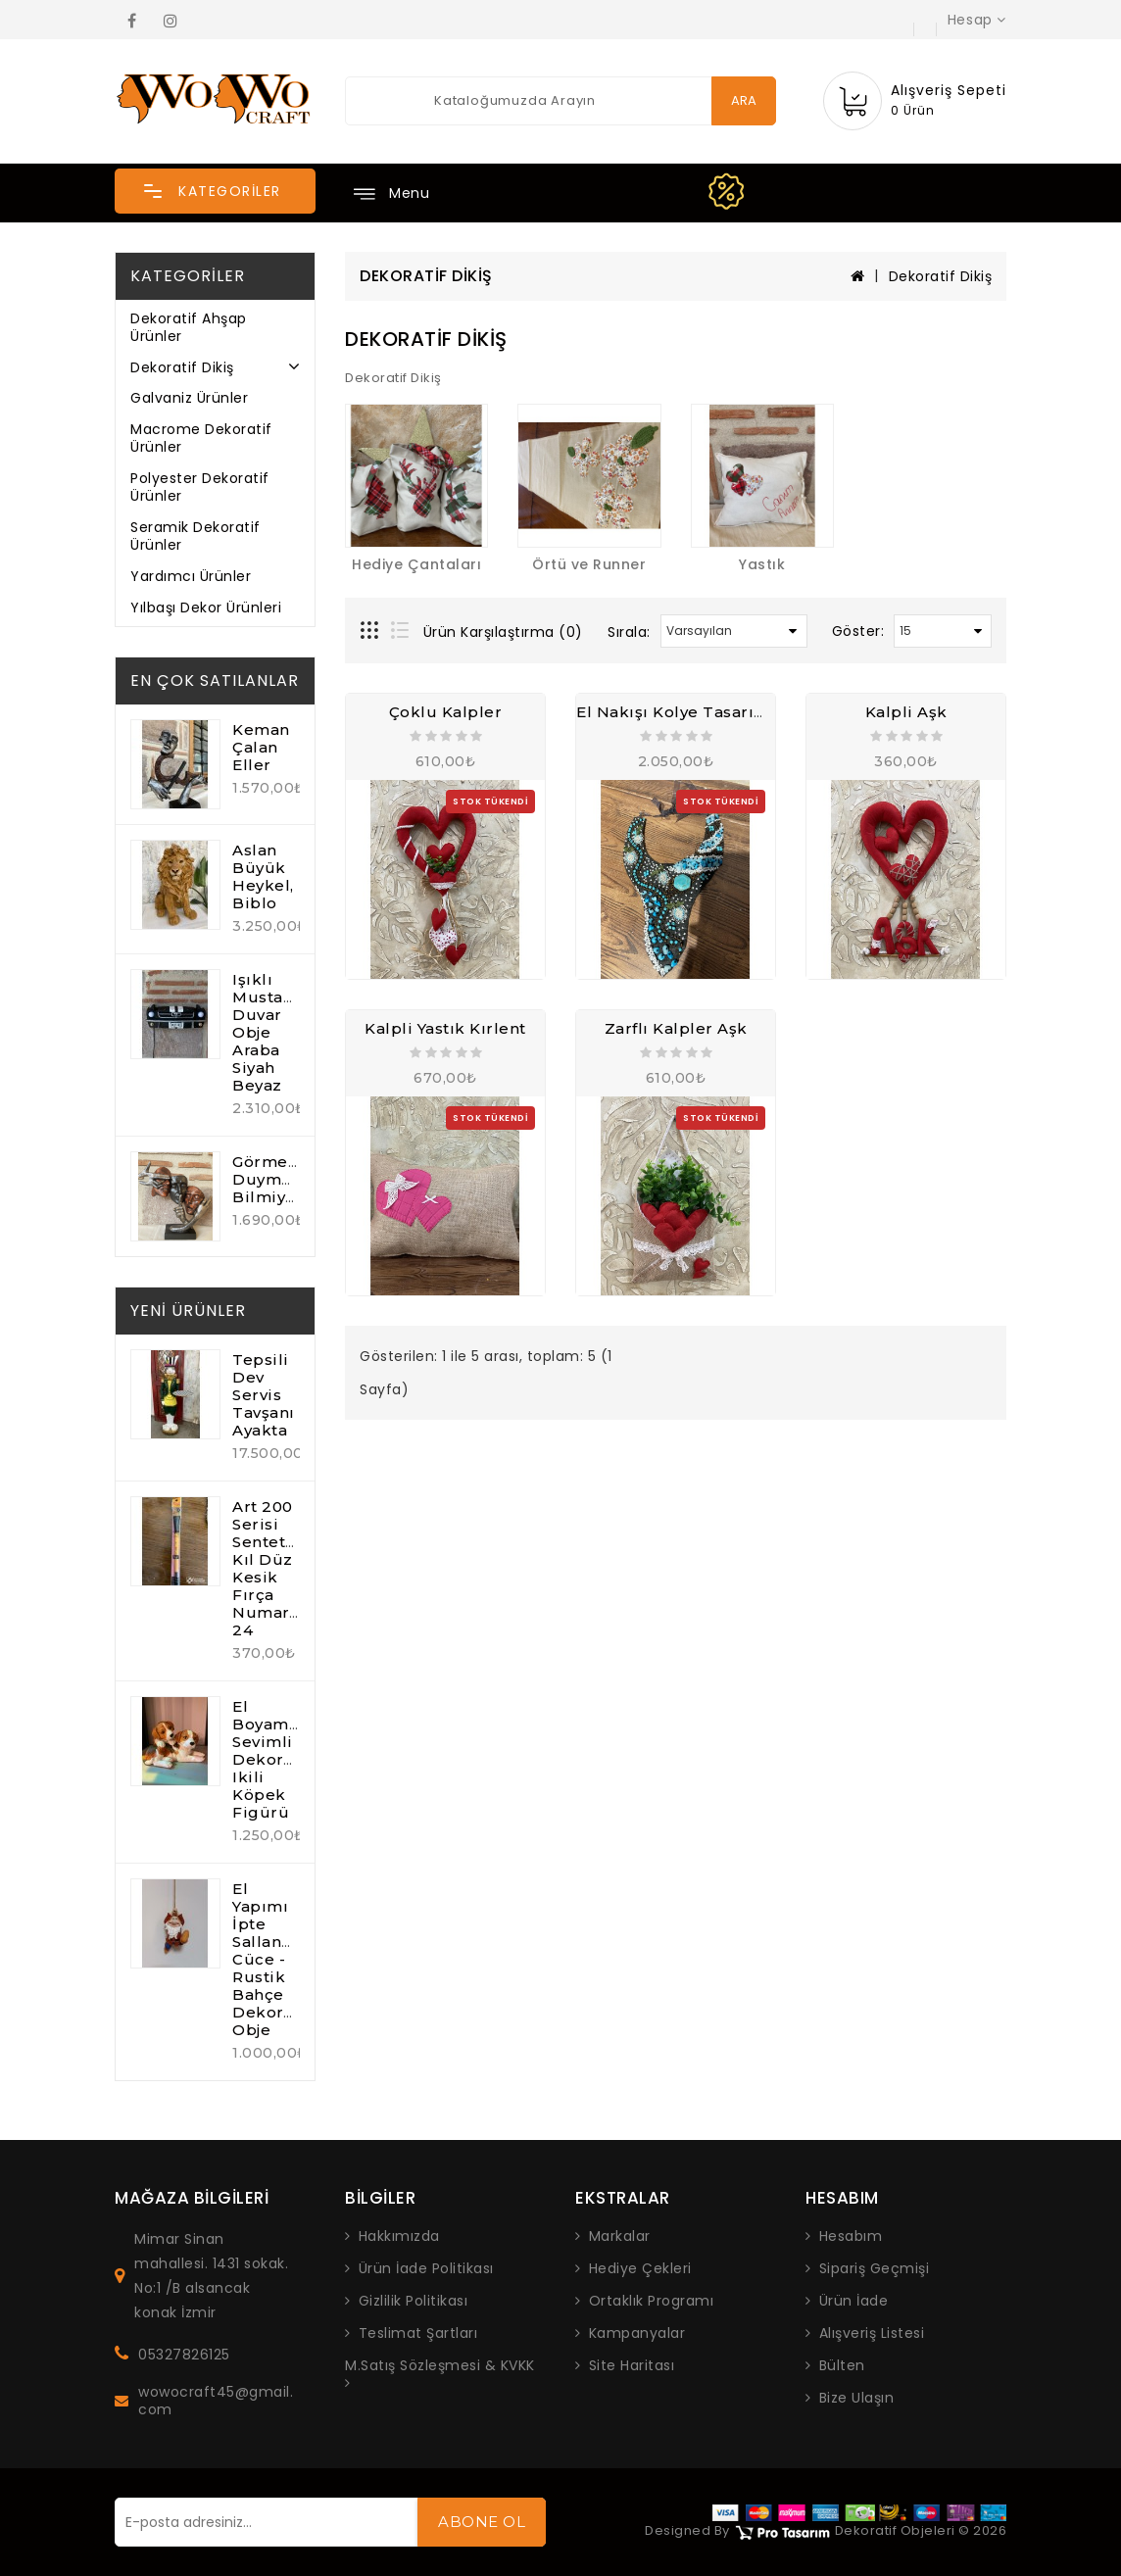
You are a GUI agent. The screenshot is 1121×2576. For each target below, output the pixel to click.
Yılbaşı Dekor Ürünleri (205, 607)
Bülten (842, 2365)
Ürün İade (854, 2300)
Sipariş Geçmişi (874, 2268)
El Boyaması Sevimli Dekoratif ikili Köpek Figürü (272, 1759)
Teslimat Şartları (418, 2333)
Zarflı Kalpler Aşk (676, 1028)
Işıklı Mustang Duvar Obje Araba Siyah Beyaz (268, 1032)
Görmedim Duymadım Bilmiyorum (281, 1179)
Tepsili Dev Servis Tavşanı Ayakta (263, 1394)
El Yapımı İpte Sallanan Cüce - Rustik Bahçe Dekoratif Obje (271, 1959)
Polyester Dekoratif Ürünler (199, 487)
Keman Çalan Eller (261, 747)
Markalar (620, 2236)
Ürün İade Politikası (426, 2268)
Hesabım (851, 2236)
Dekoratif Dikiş (182, 367)
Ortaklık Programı (651, 2300)
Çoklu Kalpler (446, 712)
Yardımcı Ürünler (190, 576)
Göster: (858, 631)
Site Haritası (632, 2365)
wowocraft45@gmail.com (215, 2400)
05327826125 (184, 2354)
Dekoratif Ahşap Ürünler (188, 327)
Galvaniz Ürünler (189, 398)
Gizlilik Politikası (413, 2300)
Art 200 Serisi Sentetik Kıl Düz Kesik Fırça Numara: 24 (267, 1568)
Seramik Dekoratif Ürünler (195, 536)
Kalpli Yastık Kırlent (445, 1028)
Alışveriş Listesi (872, 2333)
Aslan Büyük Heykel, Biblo (263, 876)
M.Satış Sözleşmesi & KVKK (440, 2366)
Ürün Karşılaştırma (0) (503, 632)
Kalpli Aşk (906, 712)
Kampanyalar (637, 2333)
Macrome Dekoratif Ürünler (201, 438)
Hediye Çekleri (640, 2268)
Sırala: (629, 632)
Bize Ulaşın (857, 2397)
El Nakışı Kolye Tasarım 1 (678, 712)
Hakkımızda (399, 2236)
